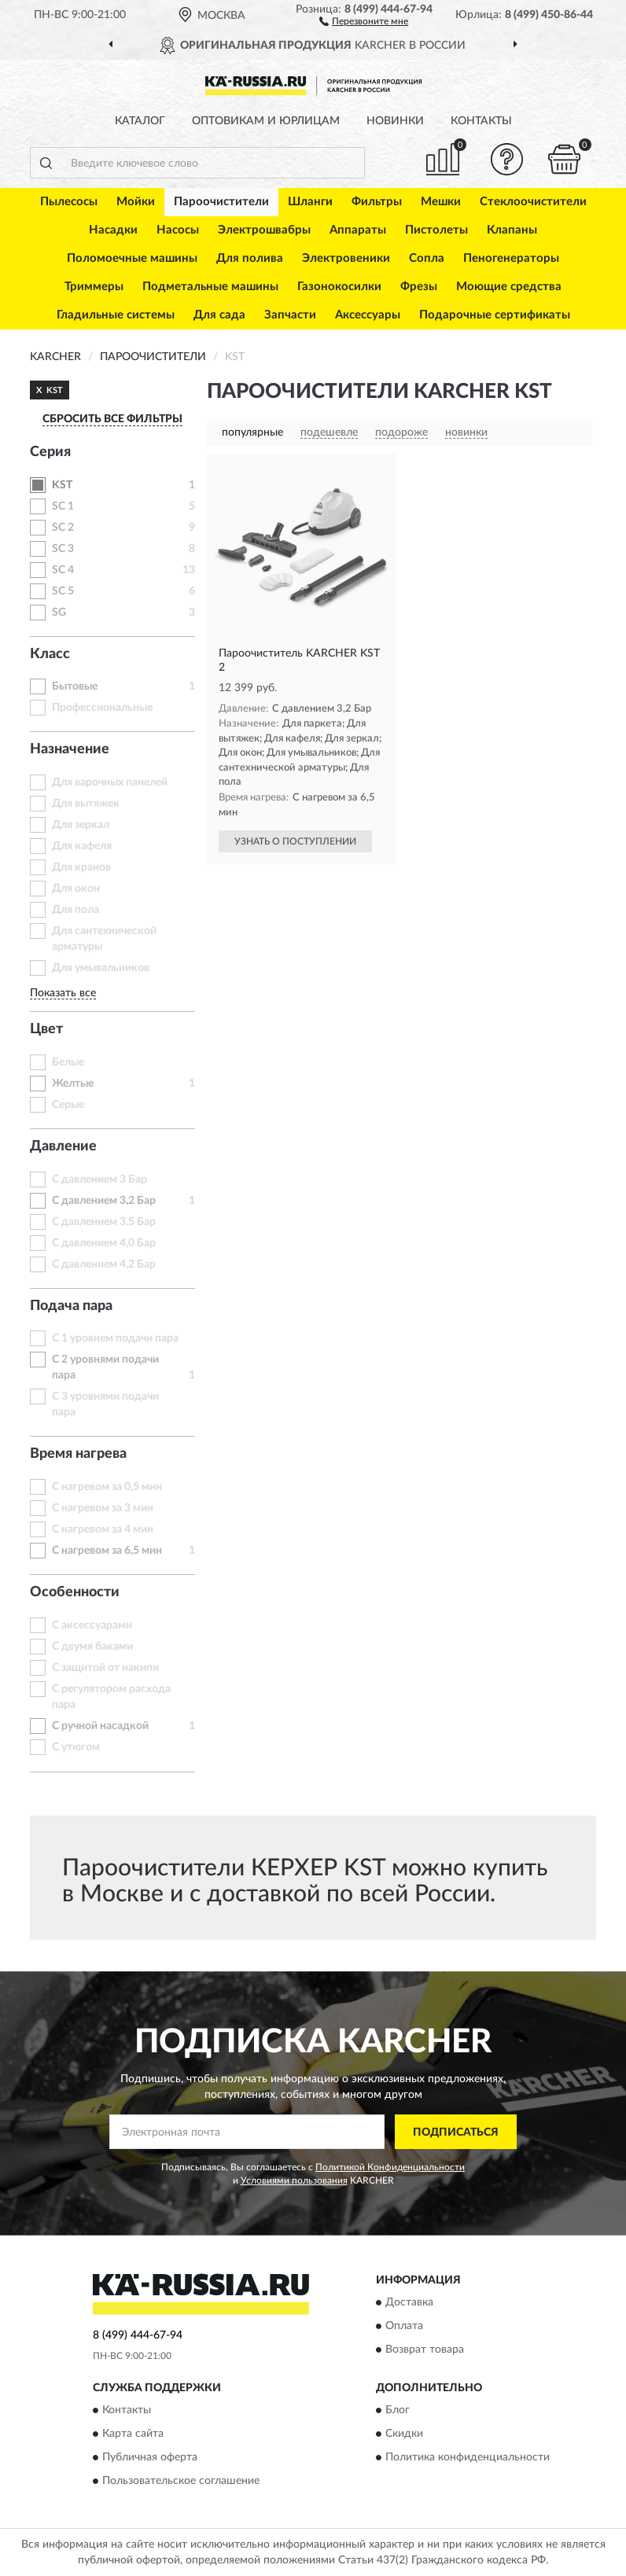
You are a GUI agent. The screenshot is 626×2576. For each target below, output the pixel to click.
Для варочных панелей (110, 782)
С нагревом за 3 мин (102, 1508)
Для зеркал (80, 824)
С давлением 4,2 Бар (104, 1264)
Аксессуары (367, 315)
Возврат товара (424, 2349)
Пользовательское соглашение (181, 2481)
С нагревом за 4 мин (102, 1529)
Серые (68, 1104)
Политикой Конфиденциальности (390, 2167)
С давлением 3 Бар (99, 1179)
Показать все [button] (63, 993)
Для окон (76, 888)
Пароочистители (221, 202)
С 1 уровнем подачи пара (115, 1338)
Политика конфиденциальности (467, 2458)
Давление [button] (63, 1146)
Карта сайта (133, 2434)
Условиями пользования (294, 2180)
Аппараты (358, 230)
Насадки (113, 230)
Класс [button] (50, 654)
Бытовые (75, 686)
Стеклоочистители (533, 202)
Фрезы (418, 287)
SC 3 (63, 548)
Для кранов (81, 867)
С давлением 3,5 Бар (104, 1221)
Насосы (177, 230)
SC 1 (63, 506)
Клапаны (512, 230)
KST (62, 485)
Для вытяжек (86, 803)
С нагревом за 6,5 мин (107, 1550)
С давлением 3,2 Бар (104, 1200)
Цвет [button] (46, 1029)
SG (59, 612)
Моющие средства (509, 287)
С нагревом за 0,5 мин (107, 1486)
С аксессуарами (92, 1625)
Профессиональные (102, 707)
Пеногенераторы (511, 258)
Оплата (404, 2325)
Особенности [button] (75, 1592)
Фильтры (377, 202)
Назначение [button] (69, 749)
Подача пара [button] (71, 1306)
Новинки (395, 121)
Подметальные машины (210, 287)
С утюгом (76, 1747)
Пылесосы (69, 202)
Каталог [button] (140, 121)
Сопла (426, 258)
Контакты (481, 121)
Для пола (75, 909)
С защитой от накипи (105, 1667)
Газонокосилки (339, 287)
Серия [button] (50, 452)
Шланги (310, 202)
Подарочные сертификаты (494, 315)
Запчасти (290, 315)
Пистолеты (436, 230)
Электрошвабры (264, 230)
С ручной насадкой (100, 1725)
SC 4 (63, 570)
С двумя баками (92, 1646)
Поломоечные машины (132, 258)
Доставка (409, 2302)
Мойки (135, 202)
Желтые (73, 1083)
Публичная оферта (149, 2458)
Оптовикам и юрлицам (266, 121)
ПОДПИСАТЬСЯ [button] (456, 2132)
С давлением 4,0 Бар (104, 1243)
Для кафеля (82, 846)
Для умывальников (100, 967)
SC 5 (63, 591)
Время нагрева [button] (78, 1454)
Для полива (249, 258)
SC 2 (63, 527)
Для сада (219, 315)
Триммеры (93, 287)
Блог (397, 2410)
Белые (68, 1062)
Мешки (441, 202)
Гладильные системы (116, 315)
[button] (363, 20)
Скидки (404, 2434)
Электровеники (346, 258)
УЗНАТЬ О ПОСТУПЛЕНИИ (295, 841)
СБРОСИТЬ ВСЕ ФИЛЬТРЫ (112, 419)
